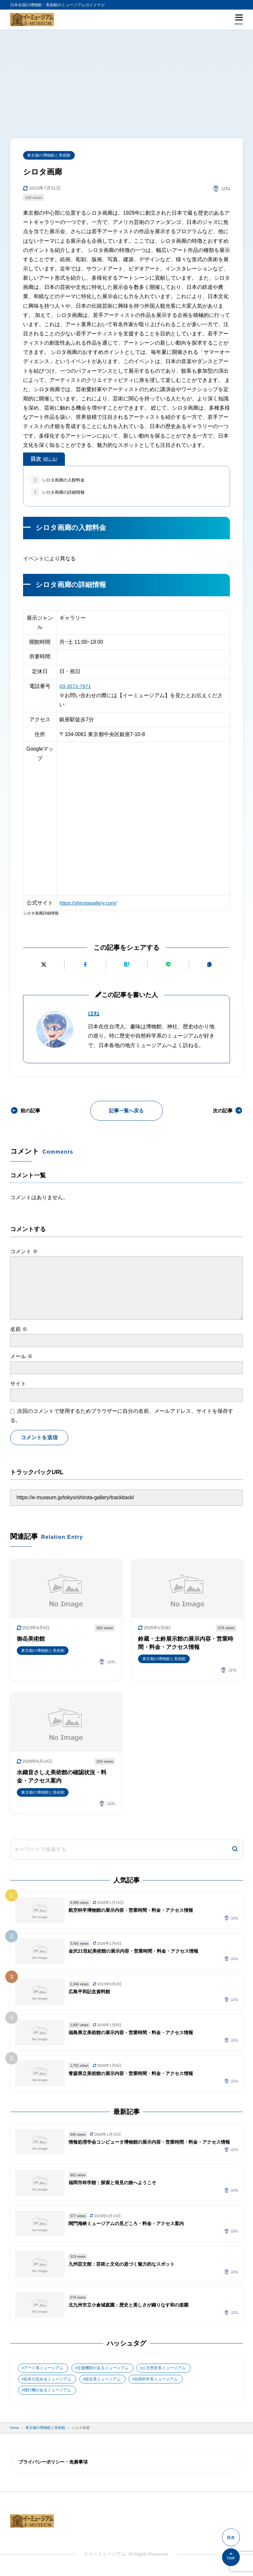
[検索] (234, 1851)
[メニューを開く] (239, 19)
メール (21, 1357)
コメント (24, 1252)
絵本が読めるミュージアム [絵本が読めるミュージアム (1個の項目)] (47, 2383)
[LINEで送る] (167, 964)
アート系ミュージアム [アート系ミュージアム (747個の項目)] (43, 2372)
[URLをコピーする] (209, 964)
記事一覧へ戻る (126, 1111)
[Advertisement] (126, 79)
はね (94, 1013)
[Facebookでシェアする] (85, 964)
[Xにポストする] (43, 964)
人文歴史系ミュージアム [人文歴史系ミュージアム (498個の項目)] (164, 2372)
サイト (18, 1384)
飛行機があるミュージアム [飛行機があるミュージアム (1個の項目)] (47, 2394)
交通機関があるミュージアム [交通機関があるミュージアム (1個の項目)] (103, 2372)
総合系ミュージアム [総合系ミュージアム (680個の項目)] (103, 2383)
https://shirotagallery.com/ (88, 903)
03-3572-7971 (75, 686)
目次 (44, 459)
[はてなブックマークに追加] (126, 964)
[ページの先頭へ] (231, 2557)
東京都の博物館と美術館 (49, 155)
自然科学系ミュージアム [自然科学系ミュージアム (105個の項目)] (156, 2383)
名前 (18, 1329)
